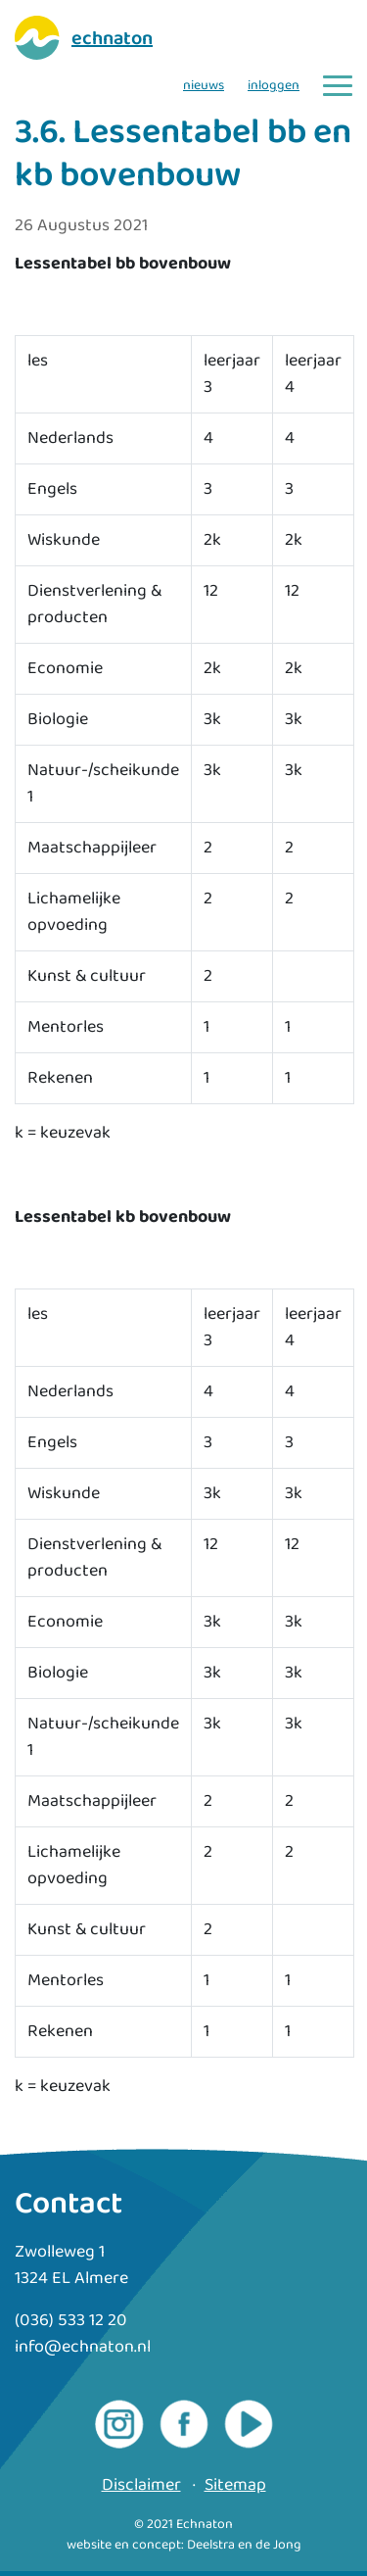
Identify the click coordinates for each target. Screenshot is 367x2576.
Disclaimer (141, 2485)
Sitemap (235, 2485)
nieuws (203, 85)
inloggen (273, 85)
